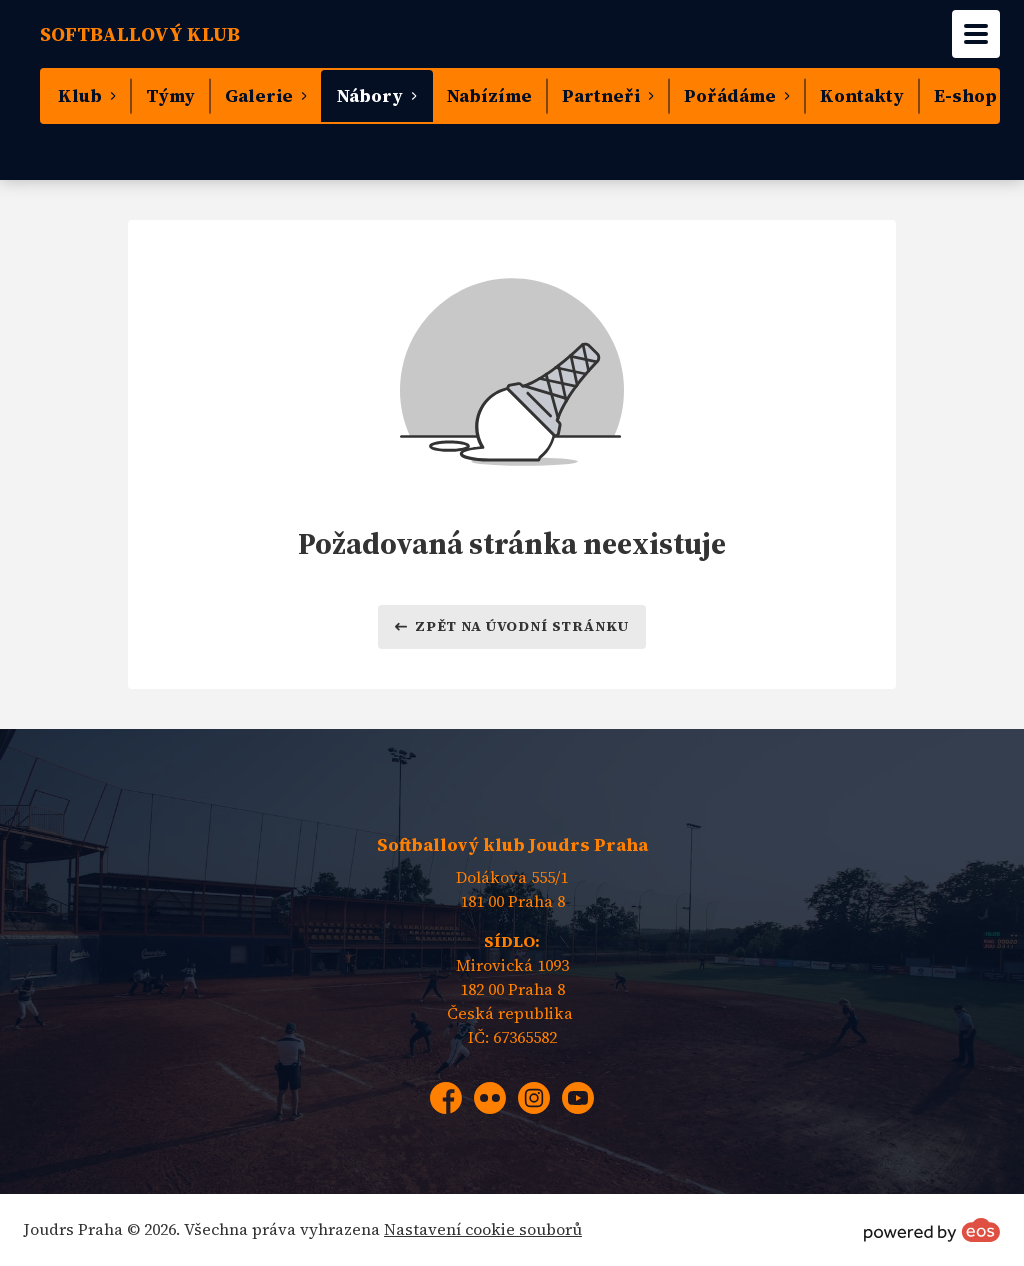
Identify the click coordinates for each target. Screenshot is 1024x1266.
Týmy (170, 96)
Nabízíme (489, 96)
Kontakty (862, 96)
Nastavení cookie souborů (483, 1229)
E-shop (965, 96)
